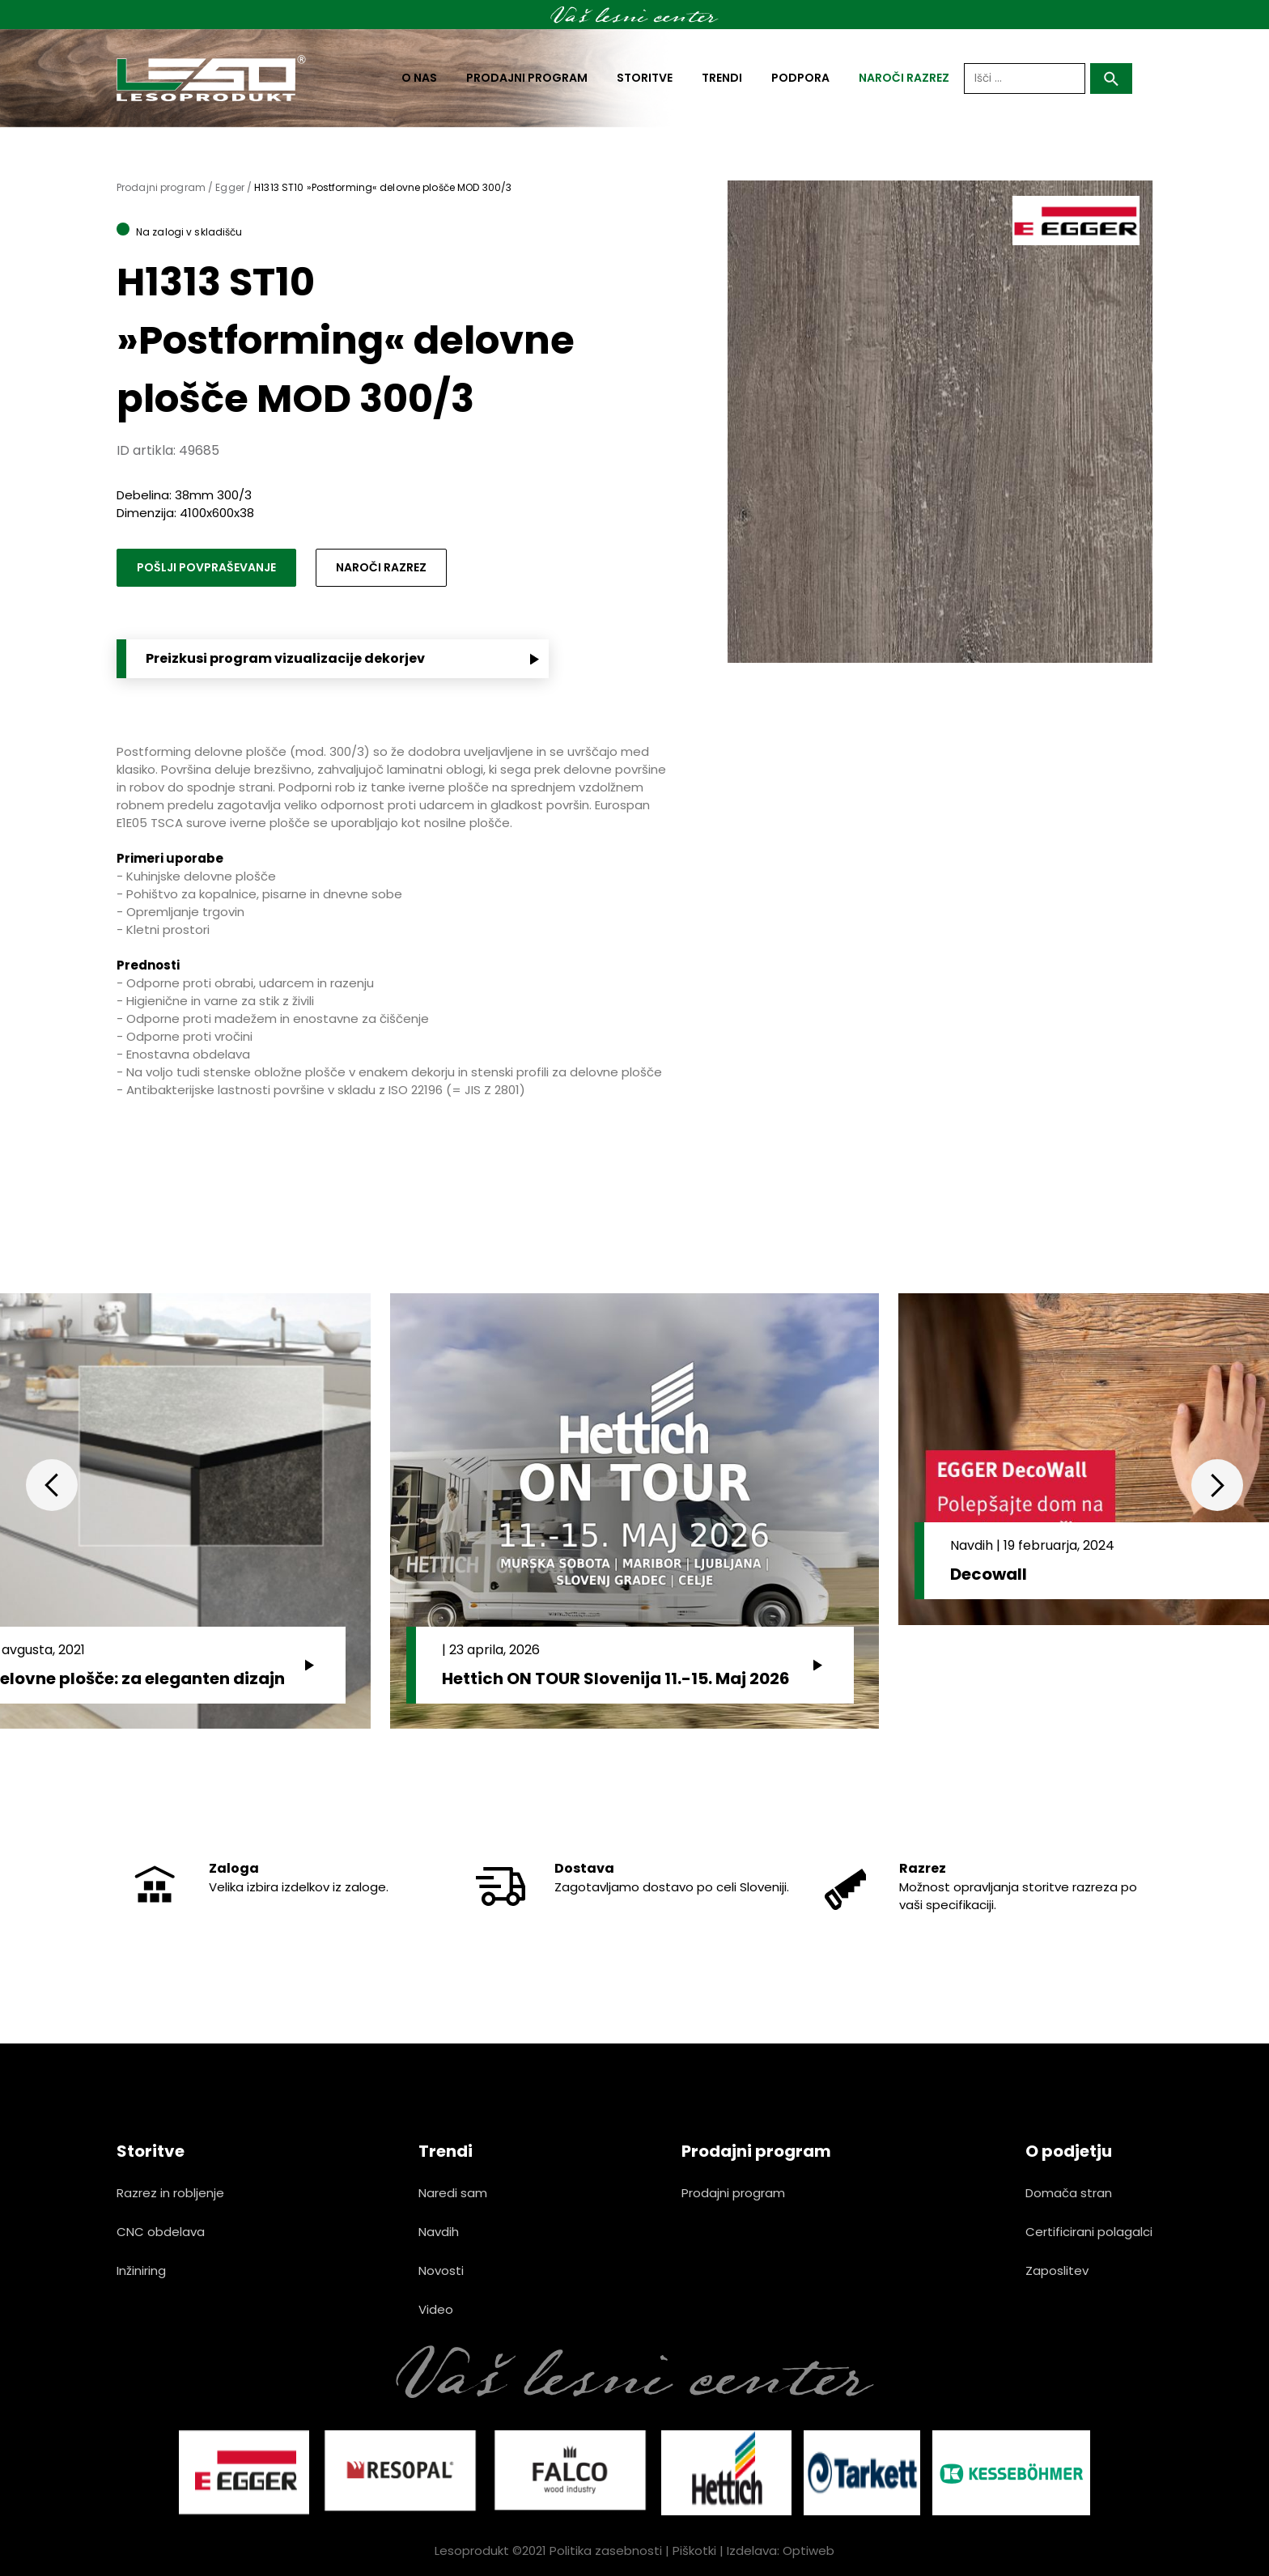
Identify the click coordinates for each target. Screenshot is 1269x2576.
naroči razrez (904, 78)
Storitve (645, 78)
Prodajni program (527, 78)
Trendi (722, 78)
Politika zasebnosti (606, 2550)
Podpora (800, 78)
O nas (419, 78)
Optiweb (808, 2550)
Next (1217, 1485)
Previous (52, 1485)
